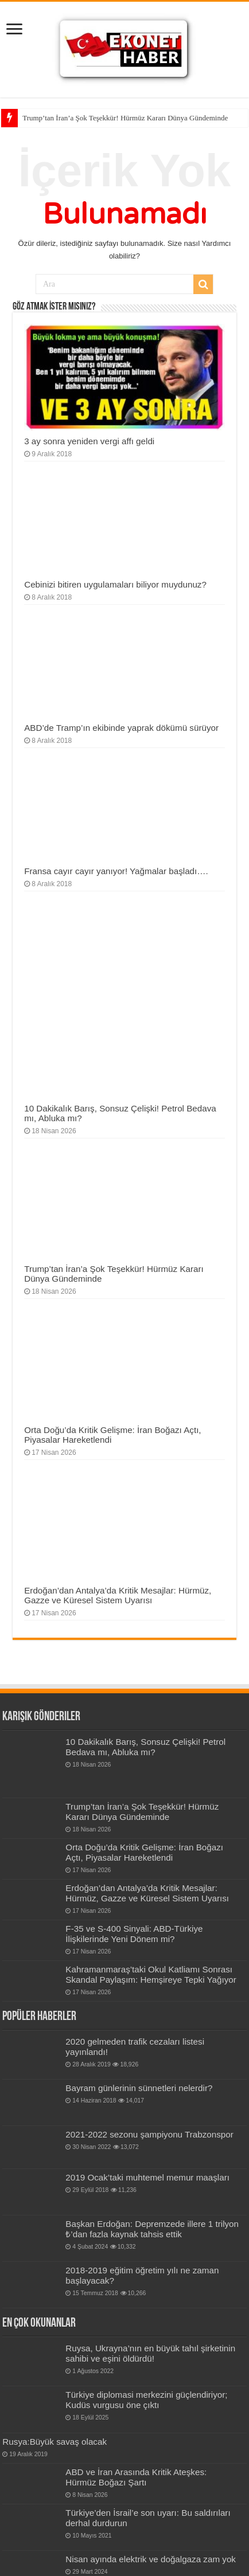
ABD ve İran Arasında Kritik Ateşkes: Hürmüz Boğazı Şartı (136, 2477)
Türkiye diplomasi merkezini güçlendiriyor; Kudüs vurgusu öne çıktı (146, 2400)
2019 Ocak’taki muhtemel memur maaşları (147, 2177)
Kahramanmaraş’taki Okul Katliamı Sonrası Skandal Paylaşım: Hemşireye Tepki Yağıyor (150, 1974)
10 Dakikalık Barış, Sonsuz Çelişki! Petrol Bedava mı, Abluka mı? (145, 1747)
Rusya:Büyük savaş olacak (54, 2441)
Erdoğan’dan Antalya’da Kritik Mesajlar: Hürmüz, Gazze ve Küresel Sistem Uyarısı (117, 1595)
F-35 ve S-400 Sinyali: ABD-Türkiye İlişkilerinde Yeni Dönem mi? (134, 1934)
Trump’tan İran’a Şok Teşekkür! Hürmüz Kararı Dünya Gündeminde (125, 117)
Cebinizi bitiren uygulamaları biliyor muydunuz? (115, 584)
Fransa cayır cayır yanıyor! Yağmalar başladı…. (116, 871)
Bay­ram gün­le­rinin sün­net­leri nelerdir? (138, 2088)
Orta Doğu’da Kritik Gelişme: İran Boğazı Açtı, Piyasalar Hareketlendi (144, 1852)
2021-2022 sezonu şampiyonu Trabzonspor (149, 2134)
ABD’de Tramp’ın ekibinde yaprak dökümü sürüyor (121, 728)
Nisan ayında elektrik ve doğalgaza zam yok (150, 2559)
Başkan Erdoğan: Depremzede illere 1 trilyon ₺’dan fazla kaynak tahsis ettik (152, 2229)
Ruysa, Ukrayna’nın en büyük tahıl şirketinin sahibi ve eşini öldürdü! (150, 2353)
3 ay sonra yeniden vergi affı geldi (89, 441)
